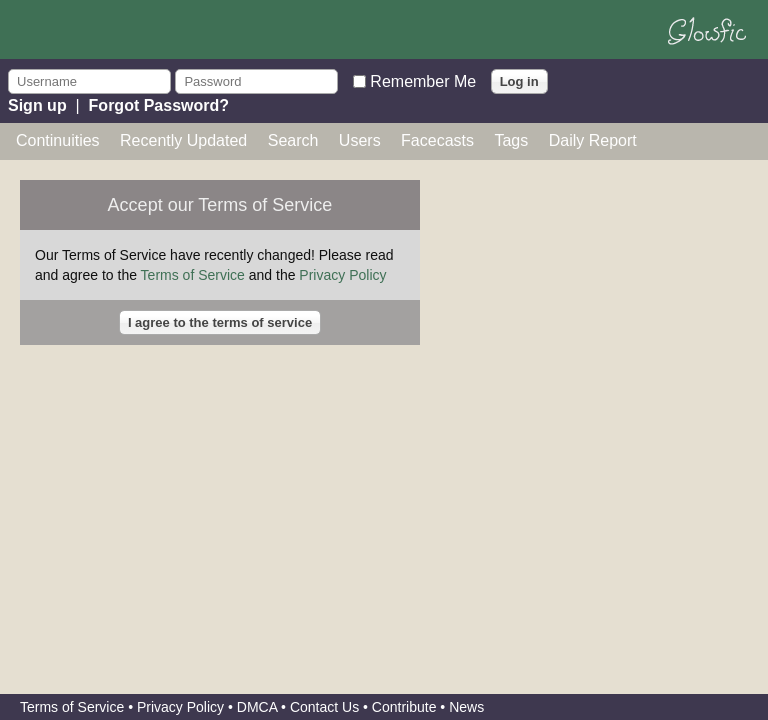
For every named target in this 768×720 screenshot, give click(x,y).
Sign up (37, 105)
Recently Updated (183, 140)
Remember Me (423, 80)
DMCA (257, 707)
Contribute (404, 707)
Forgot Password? (159, 105)
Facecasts (437, 140)
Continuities (58, 140)
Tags (511, 140)
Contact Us (324, 707)
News (466, 707)
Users (360, 140)
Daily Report (593, 140)
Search (293, 140)
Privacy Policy (342, 275)
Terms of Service (193, 275)
